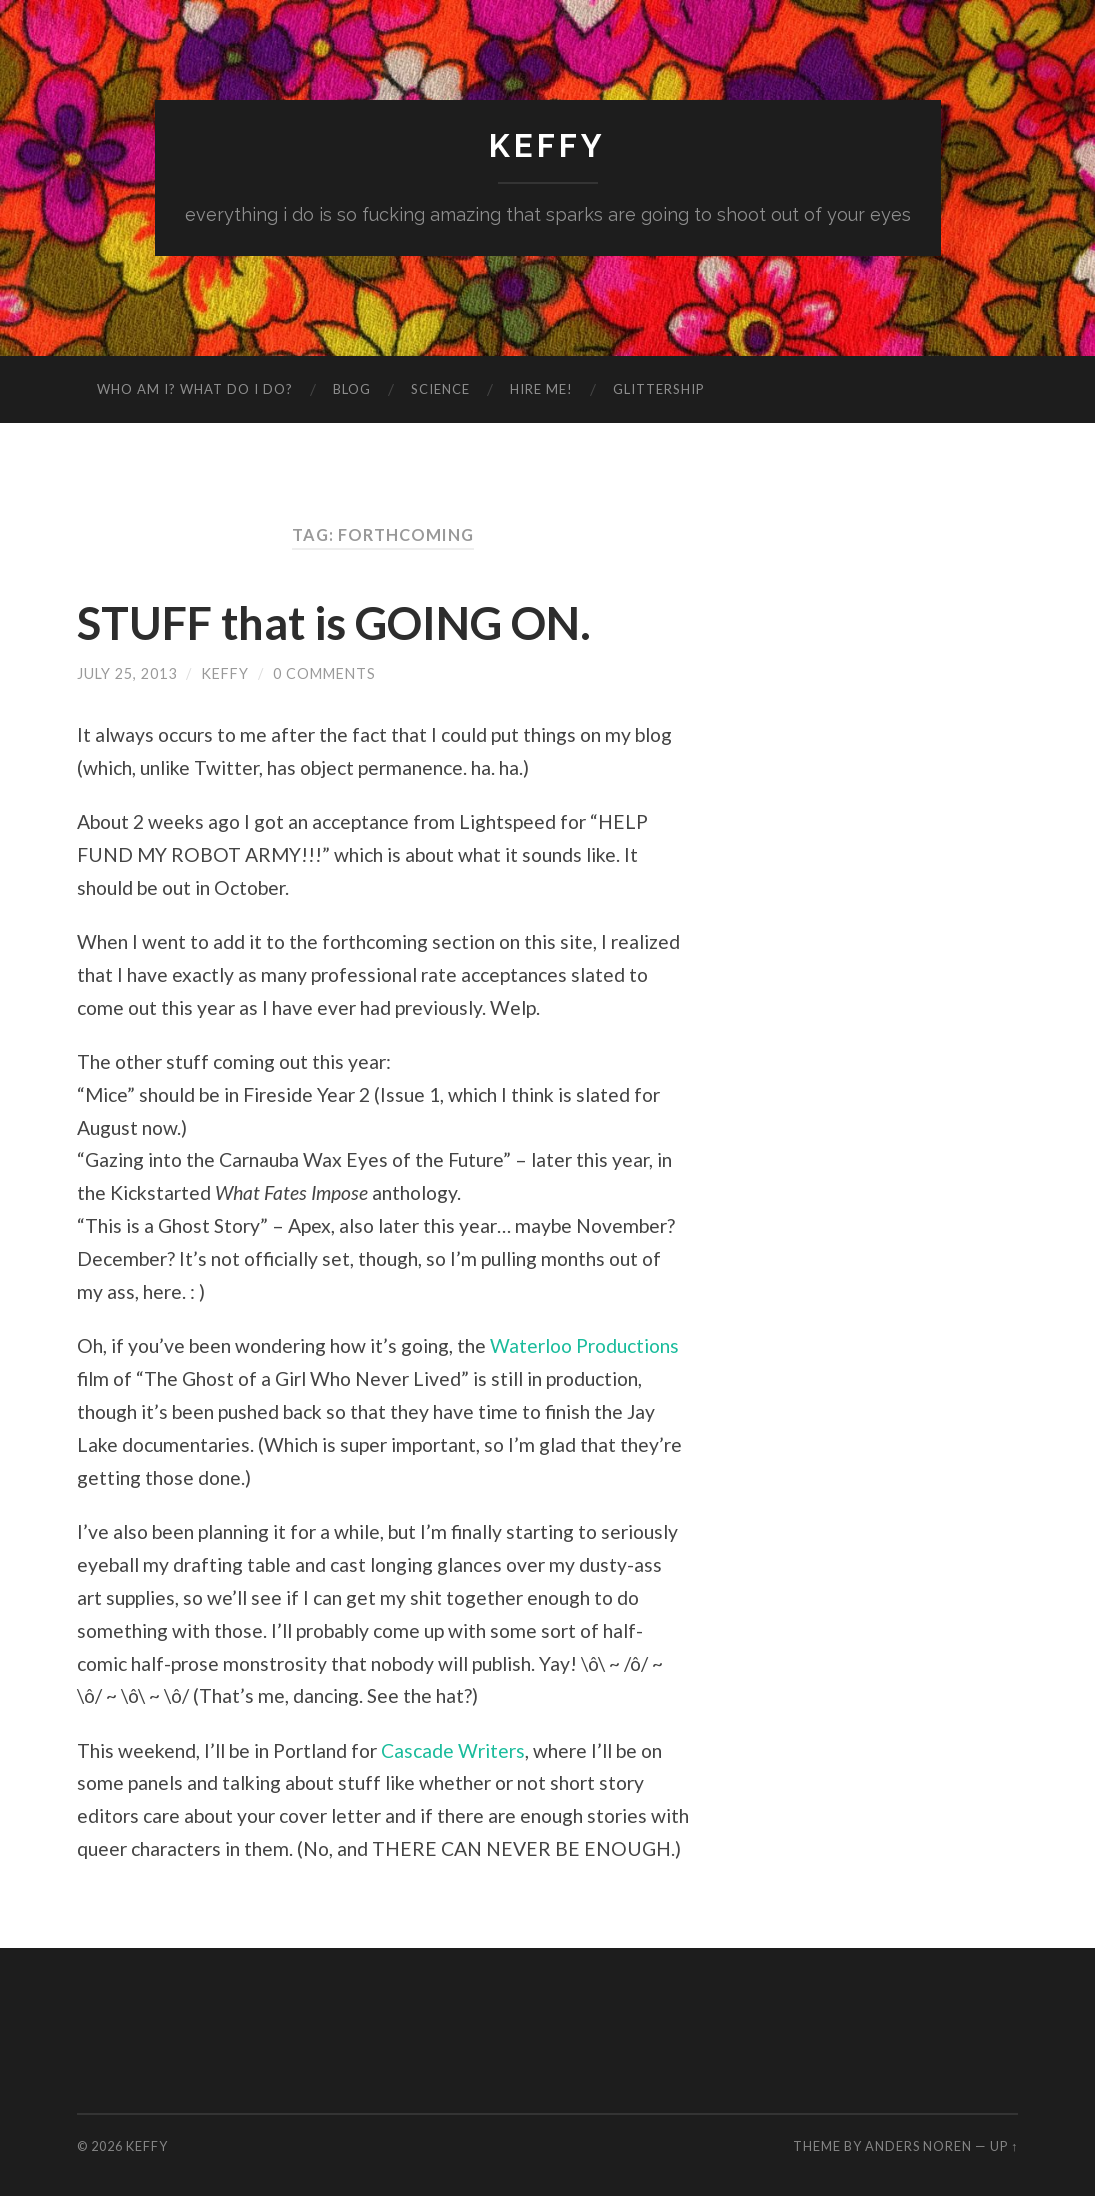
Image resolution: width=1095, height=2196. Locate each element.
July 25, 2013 (127, 673)
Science (440, 389)
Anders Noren (918, 2146)
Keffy (547, 145)
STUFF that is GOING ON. (334, 623)
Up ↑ (1004, 2146)
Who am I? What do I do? (195, 389)
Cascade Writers (453, 1750)
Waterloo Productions (584, 1345)
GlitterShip (659, 389)
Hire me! (541, 389)
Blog (352, 389)
